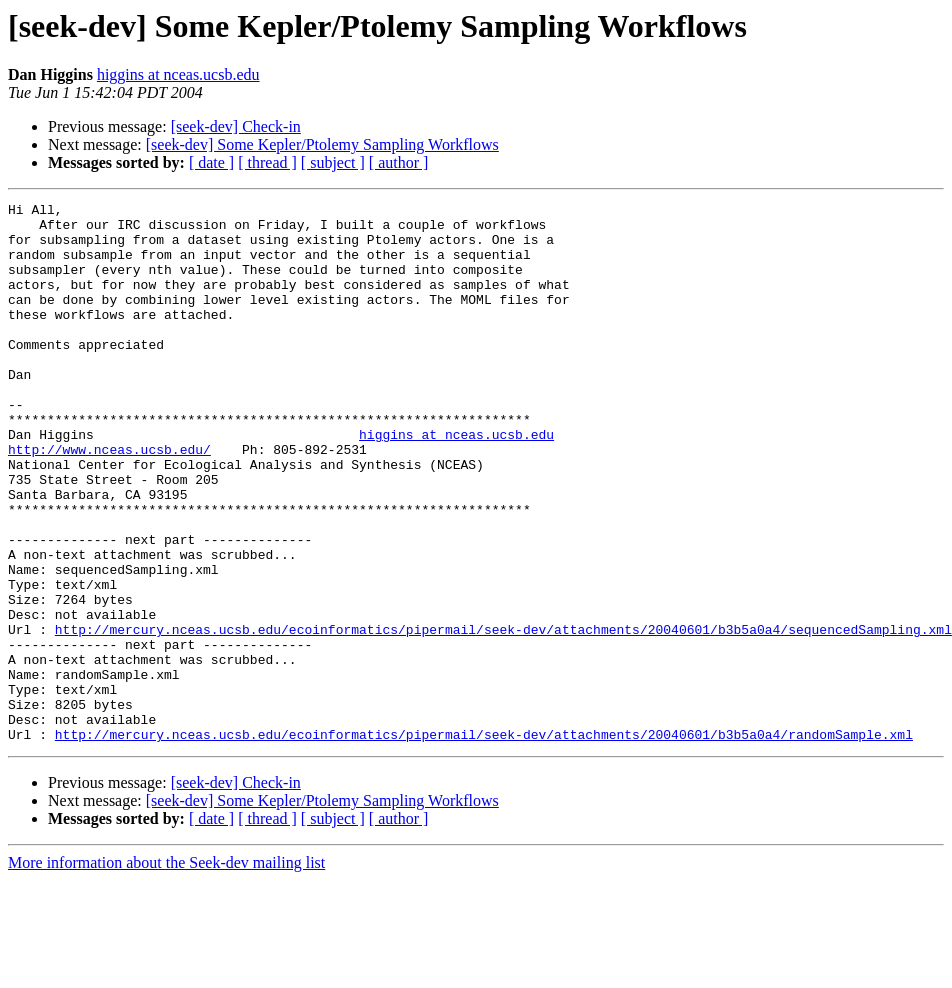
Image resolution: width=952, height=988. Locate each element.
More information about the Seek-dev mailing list (166, 970)
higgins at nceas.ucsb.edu (178, 74)
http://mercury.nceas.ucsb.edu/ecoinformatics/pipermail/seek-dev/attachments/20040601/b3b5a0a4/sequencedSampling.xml (503, 716)
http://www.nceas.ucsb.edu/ (109, 500)
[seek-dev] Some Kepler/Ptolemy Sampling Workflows (322, 144)
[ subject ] (333, 162)
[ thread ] (267, 162)
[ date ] (211, 162)
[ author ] (399, 162)
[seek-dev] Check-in (236, 126)
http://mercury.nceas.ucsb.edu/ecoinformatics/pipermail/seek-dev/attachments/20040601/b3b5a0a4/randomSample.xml (484, 842)
